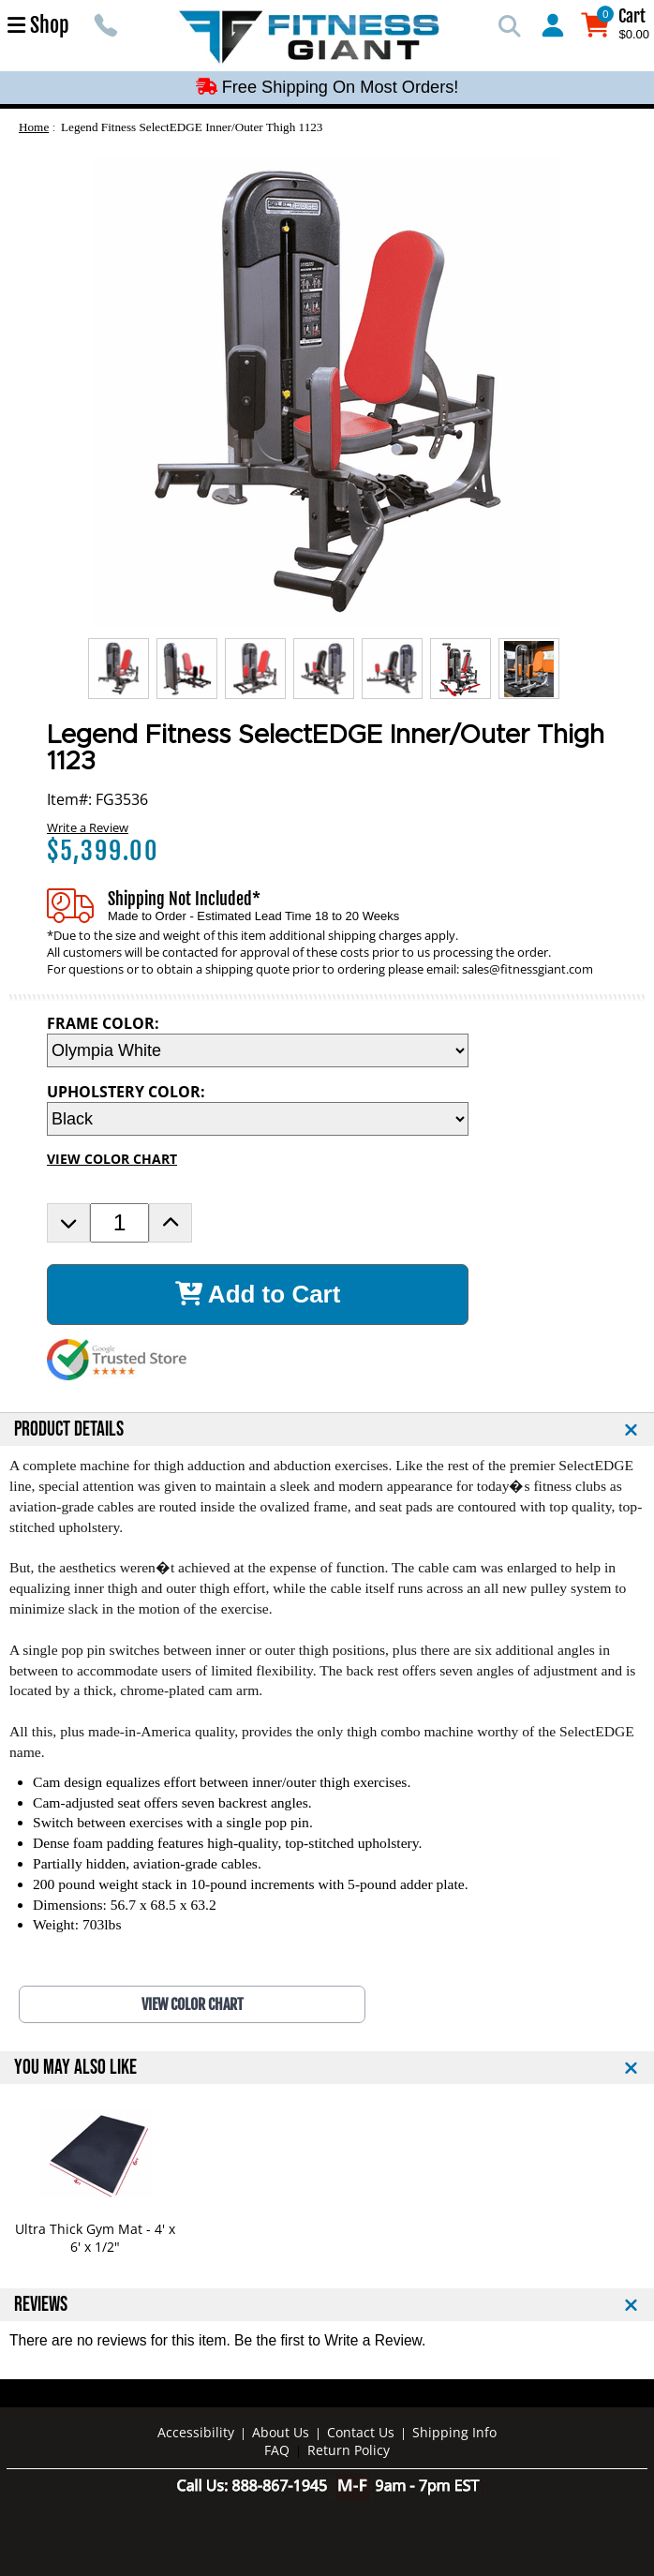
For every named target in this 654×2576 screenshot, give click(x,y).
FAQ (277, 2450)
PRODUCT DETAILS (69, 1429)
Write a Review (87, 827)
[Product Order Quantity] (119, 1223)
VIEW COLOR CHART (112, 1159)
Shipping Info (454, 2432)
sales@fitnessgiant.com (527, 968)
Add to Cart (258, 1294)
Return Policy (348, 2450)
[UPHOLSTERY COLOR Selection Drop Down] (257, 1119)
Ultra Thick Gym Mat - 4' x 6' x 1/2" (95, 2238)
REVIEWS (40, 2304)
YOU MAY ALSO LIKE (75, 2067)
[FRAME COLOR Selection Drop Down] (257, 1050)
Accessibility (195, 2432)
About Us (280, 2432)
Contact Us (360, 2432)
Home (34, 127)
